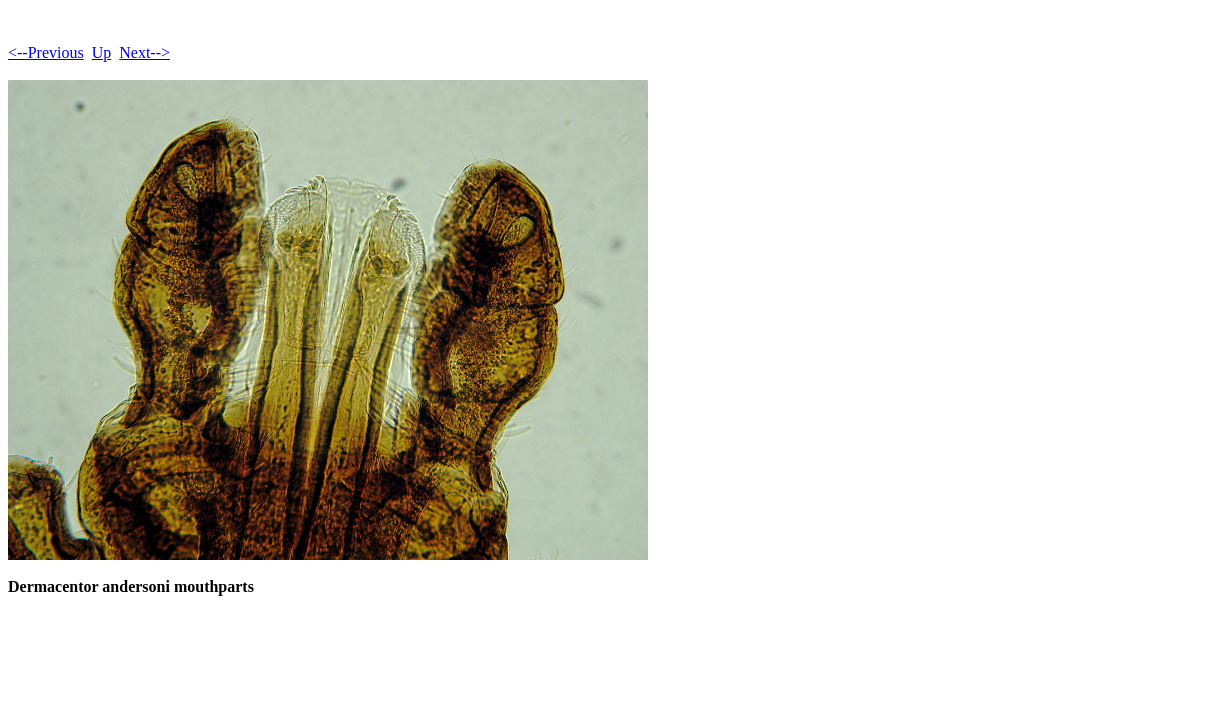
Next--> (144, 52)
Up (102, 52)
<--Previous (46, 52)
